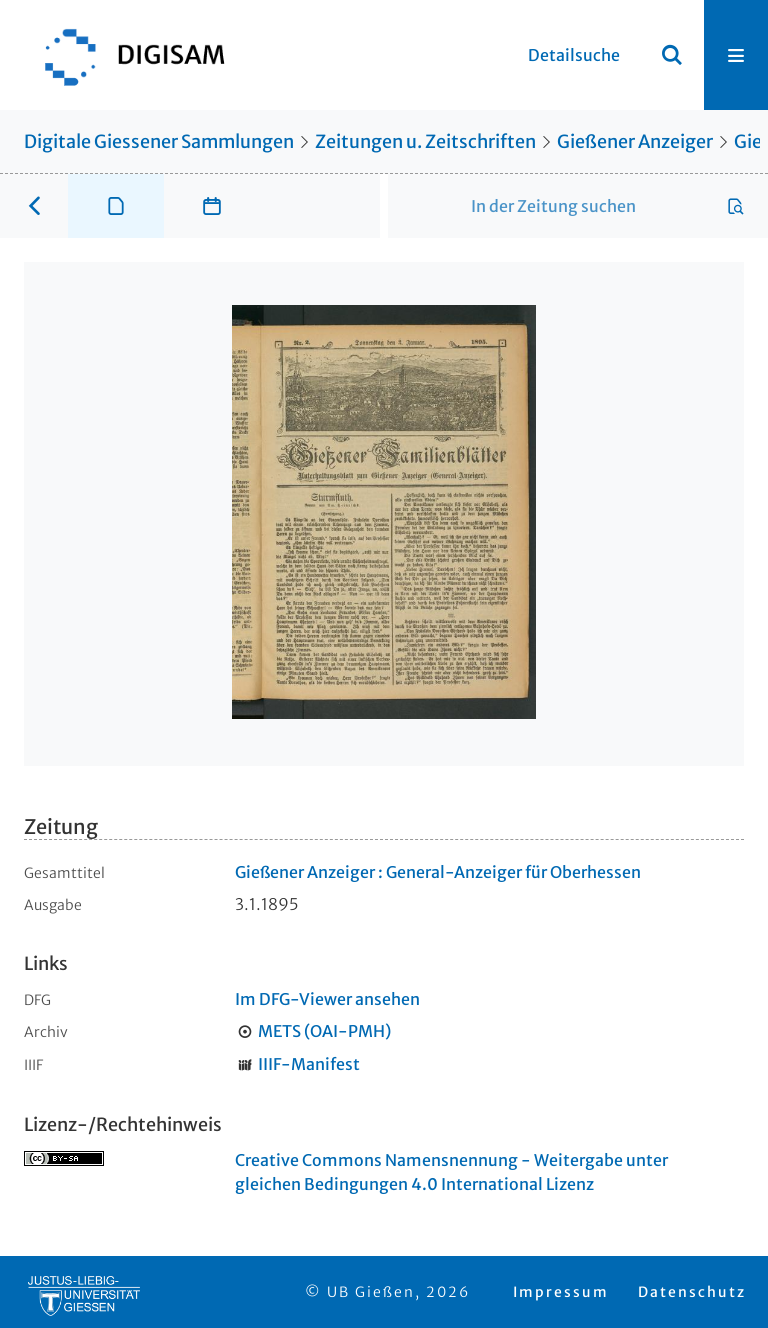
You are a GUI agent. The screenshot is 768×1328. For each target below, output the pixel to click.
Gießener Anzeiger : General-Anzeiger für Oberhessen (438, 872)
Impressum (561, 1292)
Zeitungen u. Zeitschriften (425, 141)
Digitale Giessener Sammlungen (159, 141)
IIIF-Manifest (309, 1064)
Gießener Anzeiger (635, 141)
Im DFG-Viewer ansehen (327, 999)
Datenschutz (692, 1292)
